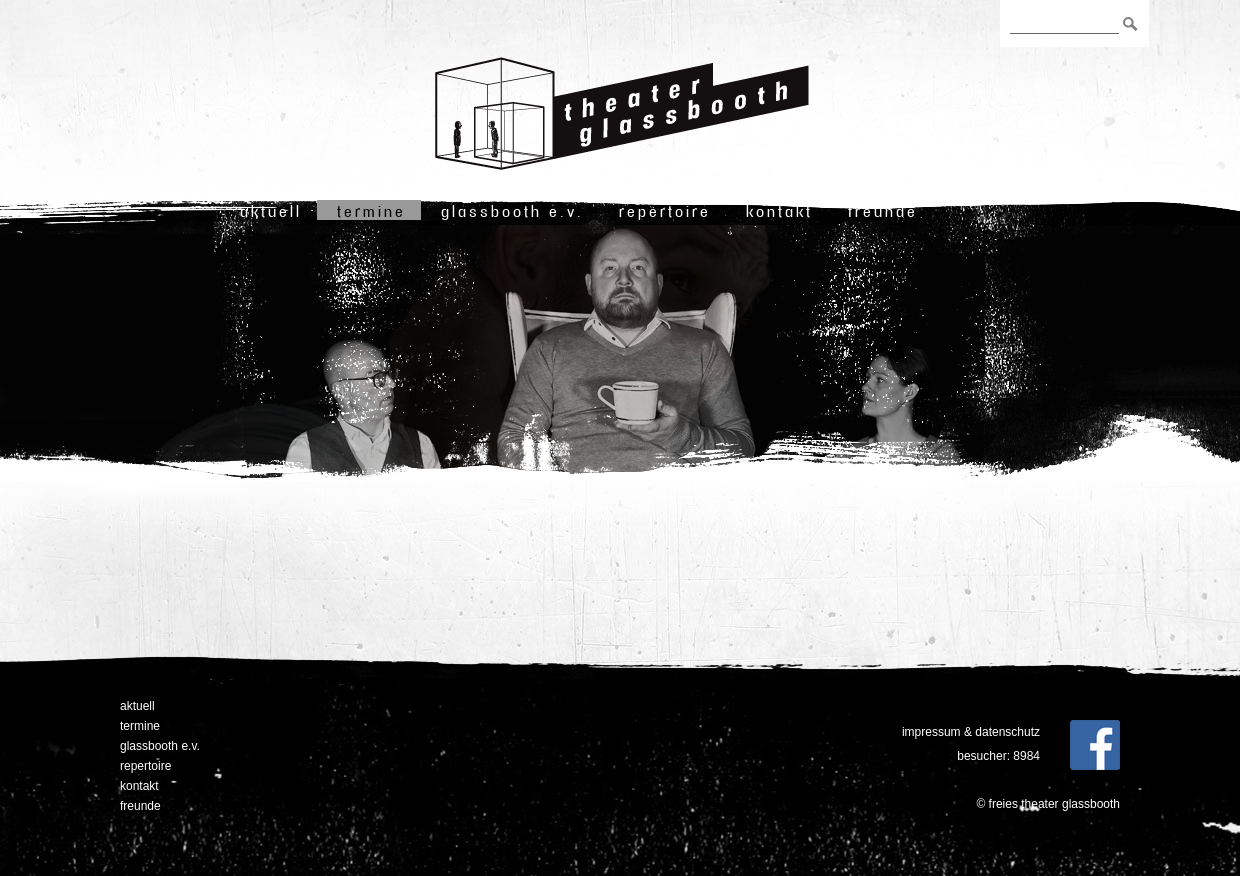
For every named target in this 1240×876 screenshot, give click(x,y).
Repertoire (665, 211)
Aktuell (271, 211)
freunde (883, 211)
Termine (371, 211)
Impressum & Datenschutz (971, 732)
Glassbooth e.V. (512, 211)
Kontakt (779, 211)
